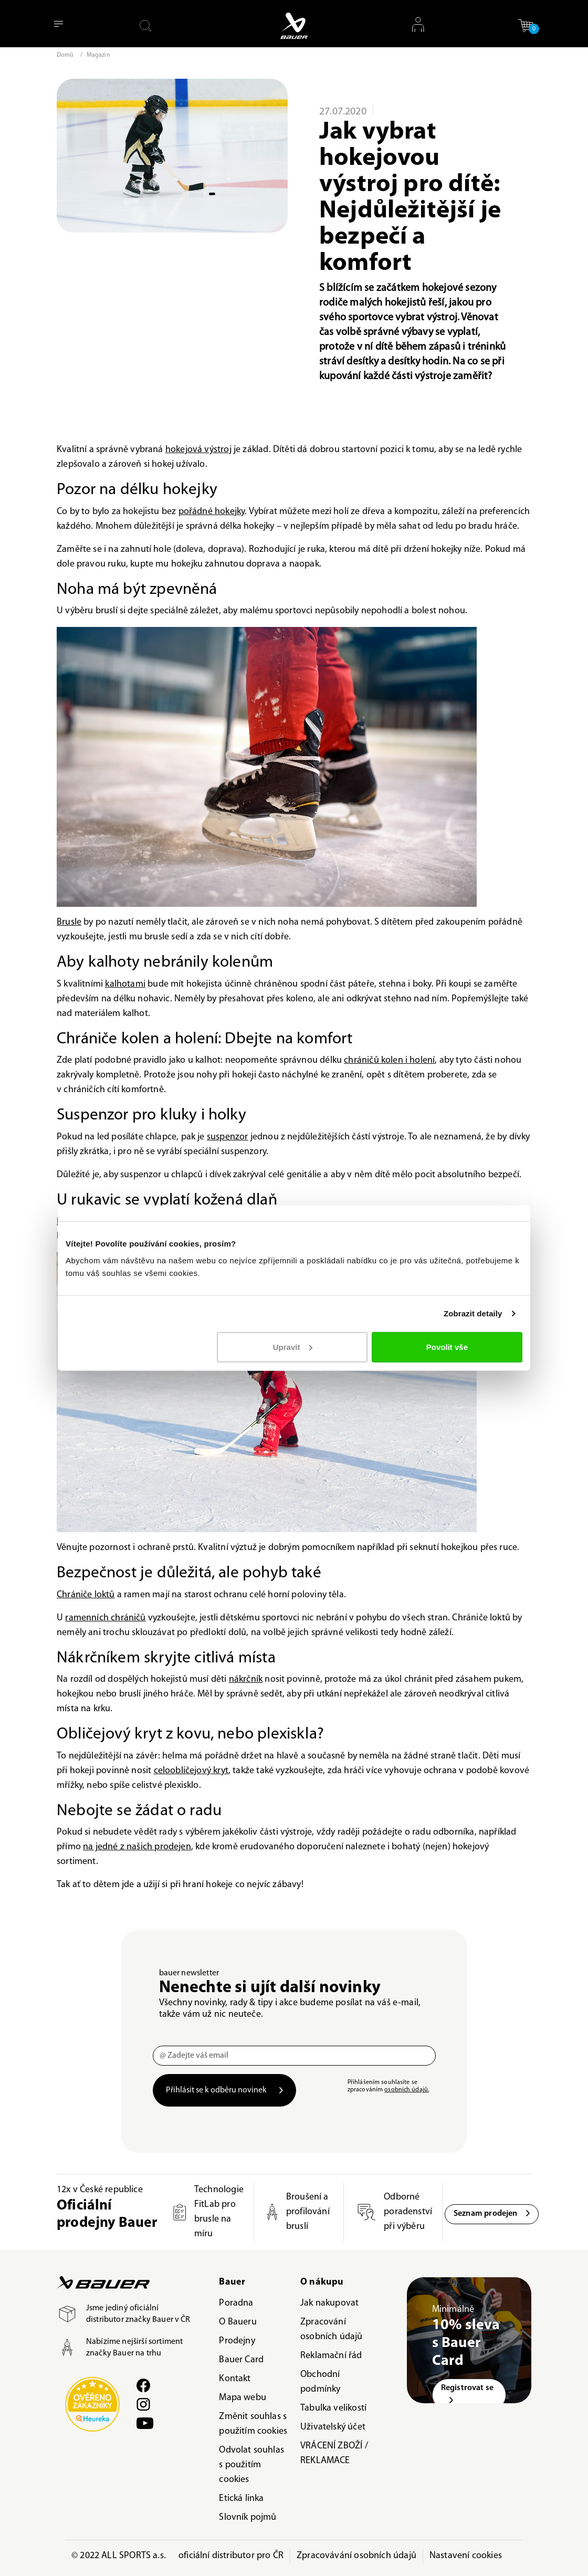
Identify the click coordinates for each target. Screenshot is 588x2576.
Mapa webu (242, 2398)
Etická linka (241, 2499)
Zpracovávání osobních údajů (356, 2556)
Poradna (236, 2303)
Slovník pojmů (247, 2517)
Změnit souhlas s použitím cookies (253, 2424)
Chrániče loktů (86, 1595)
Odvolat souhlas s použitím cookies (251, 2465)
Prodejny (237, 2341)
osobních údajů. (406, 2090)
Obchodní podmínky (320, 2382)
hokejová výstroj (198, 450)
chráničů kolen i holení (389, 1060)
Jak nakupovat (329, 2303)
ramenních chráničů (105, 1618)
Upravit (293, 1346)
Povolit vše (447, 1346)
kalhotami (125, 984)
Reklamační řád (331, 2356)
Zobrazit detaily (473, 1313)
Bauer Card (241, 2360)
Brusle (69, 922)
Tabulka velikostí (333, 2408)
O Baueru (237, 2322)
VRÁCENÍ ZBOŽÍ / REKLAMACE (334, 2453)
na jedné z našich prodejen (137, 1847)
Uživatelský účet (332, 2427)
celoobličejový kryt (191, 1771)
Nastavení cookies (465, 2556)
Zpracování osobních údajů (331, 2329)
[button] (525, 25)
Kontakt (234, 2379)
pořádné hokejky (211, 512)
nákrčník (245, 1679)
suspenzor (227, 1137)
